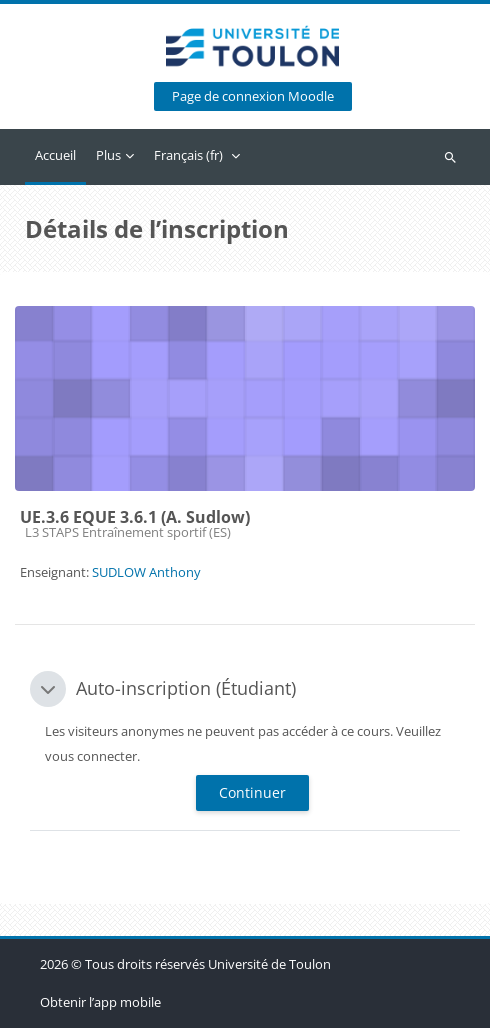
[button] (48, 689)
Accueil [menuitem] (55, 155)
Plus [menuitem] (108, 155)
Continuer (252, 792)
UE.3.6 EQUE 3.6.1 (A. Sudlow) (135, 517)
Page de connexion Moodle (253, 96)
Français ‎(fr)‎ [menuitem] (188, 155)
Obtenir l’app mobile (100, 1002)
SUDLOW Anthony (146, 572)
